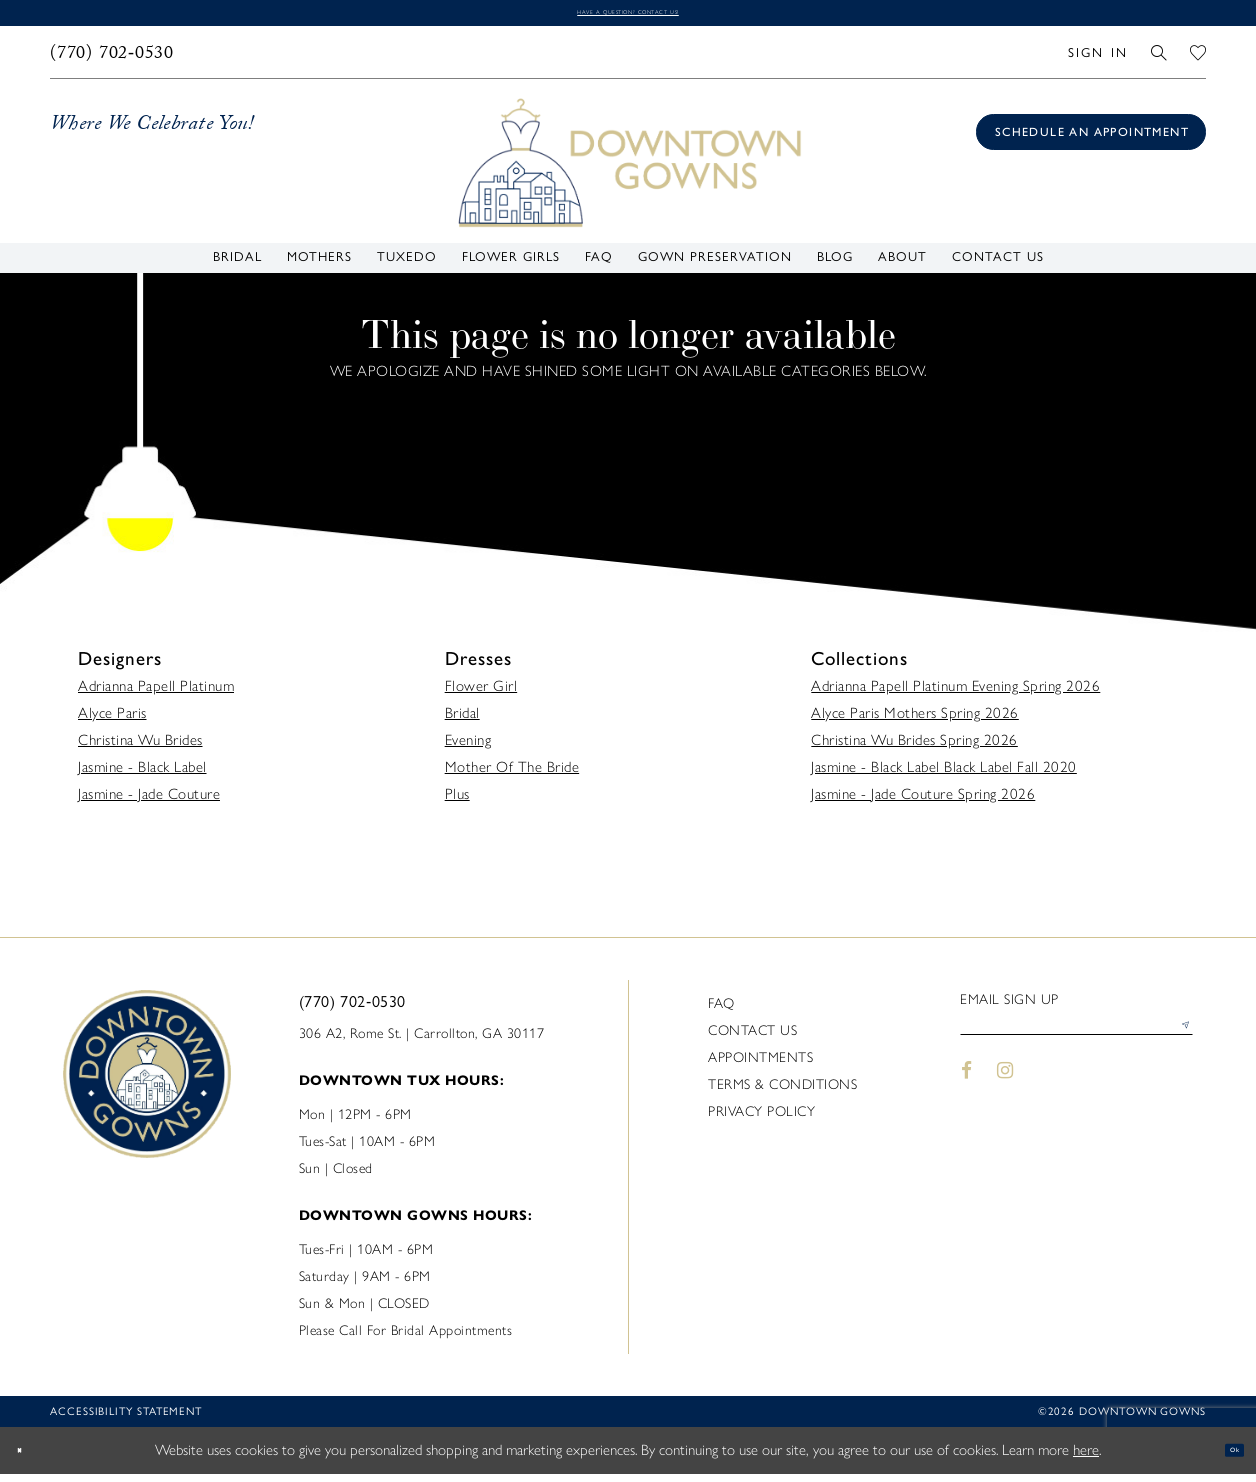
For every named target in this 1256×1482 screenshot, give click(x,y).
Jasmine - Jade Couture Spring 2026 (923, 802)
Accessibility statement (126, 1419)
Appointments (760, 1065)
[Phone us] (112, 61)
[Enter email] (1076, 1045)
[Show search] (1159, 60)
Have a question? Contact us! (628, 16)
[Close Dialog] (30, 1458)
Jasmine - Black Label (142, 775)
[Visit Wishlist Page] (1198, 60)
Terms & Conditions (782, 1092)
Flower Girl (481, 694)
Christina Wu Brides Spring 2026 (914, 748)
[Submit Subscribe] (1177, 1045)
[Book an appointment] (1091, 141)
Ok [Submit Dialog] (1223, 1458)
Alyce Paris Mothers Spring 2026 (915, 721)
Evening (468, 748)
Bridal (462, 721)
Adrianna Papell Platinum (156, 694)
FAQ (721, 1011)
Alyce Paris (112, 721)
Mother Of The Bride (512, 775)
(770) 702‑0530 (352, 1009)
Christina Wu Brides (140, 748)
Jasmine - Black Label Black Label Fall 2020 (944, 775)
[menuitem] (112, 61)
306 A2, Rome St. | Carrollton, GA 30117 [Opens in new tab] (422, 1041)
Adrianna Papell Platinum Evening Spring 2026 (955, 694)
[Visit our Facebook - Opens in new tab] (966, 1097)
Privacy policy (761, 1119)
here (1086, 1458)
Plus (457, 802)
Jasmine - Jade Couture (149, 802)
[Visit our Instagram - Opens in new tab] (1006, 1097)
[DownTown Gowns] (628, 170)
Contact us (752, 1038)
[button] (1097, 60)
